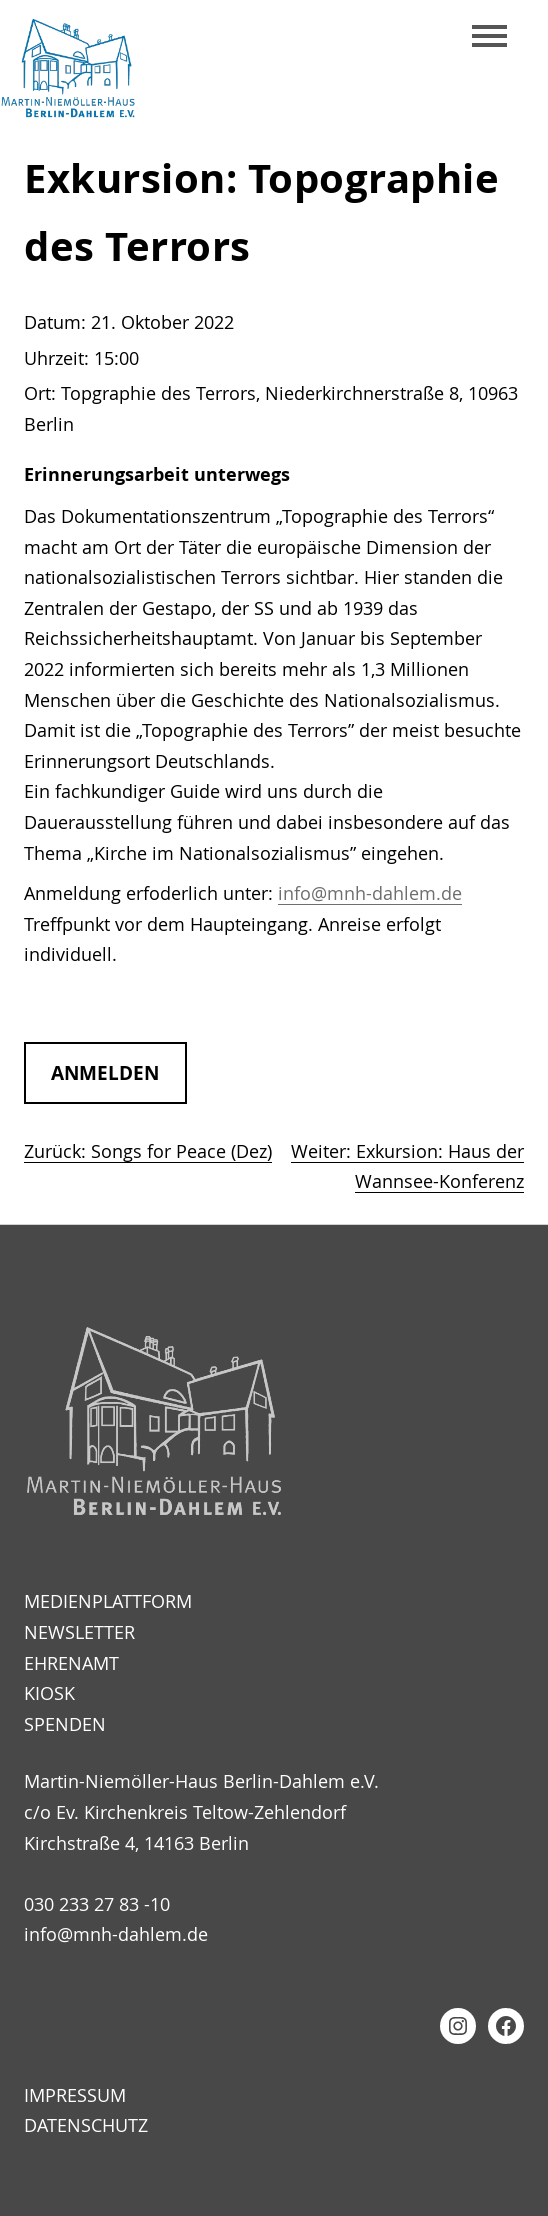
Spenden (65, 1724)
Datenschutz (86, 2125)
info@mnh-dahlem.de (370, 893)
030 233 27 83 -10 (97, 1904)
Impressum (75, 2095)
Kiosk (49, 1693)
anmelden (105, 1073)
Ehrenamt (71, 1663)
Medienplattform (108, 1601)
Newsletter (79, 1632)
